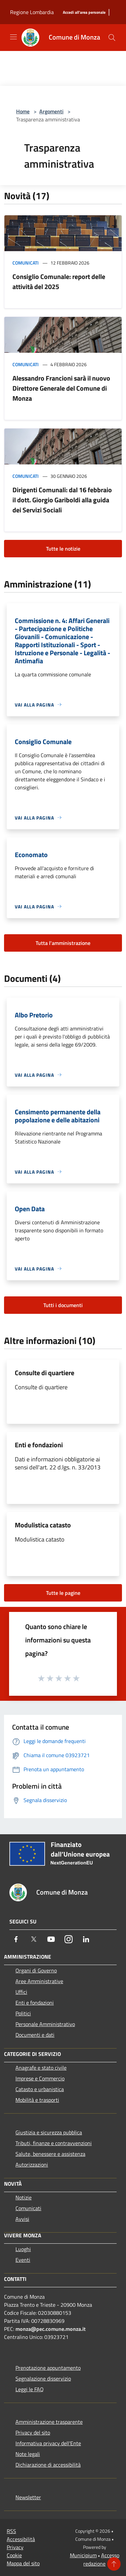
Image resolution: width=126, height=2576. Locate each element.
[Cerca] (112, 38)
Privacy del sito (32, 2432)
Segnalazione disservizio (43, 2378)
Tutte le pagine (63, 1593)
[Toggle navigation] (13, 37)
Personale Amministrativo (45, 2024)
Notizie (23, 2197)
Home (23, 111)
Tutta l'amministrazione (63, 943)
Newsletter (28, 2497)
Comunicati (25, 262)
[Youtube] (51, 1939)
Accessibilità (21, 2539)
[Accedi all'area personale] (84, 12)
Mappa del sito (23, 2563)
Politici (23, 2013)
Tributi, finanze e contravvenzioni (53, 2143)
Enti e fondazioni (39, 1445)
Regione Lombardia (32, 12)
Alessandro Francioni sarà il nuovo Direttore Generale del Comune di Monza (61, 388)
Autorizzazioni (31, 2165)
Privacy (15, 2547)
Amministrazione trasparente (49, 2422)
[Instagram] (68, 1939)
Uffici (21, 1992)
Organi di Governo (36, 1970)
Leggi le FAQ (29, 2389)
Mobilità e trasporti (37, 2100)
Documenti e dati (34, 2035)
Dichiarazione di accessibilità (48, 2465)
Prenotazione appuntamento (48, 2368)
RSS (11, 2531)
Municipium (83, 2555)
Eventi (22, 2260)
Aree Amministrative (39, 1981)
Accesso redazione (101, 2559)
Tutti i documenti (63, 1305)
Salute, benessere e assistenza (50, 2154)
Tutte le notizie (63, 549)
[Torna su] (114, 2564)
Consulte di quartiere (44, 1372)
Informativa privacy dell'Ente (48, 2443)
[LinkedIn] (86, 1939)
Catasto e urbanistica (39, 2089)
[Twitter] (33, 1939)
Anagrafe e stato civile (41, 2068)
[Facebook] (16, 1939)
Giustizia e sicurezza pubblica (48, 2132)
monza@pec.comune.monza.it (50, 2329)
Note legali (27, 2454)
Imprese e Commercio (40, 2078)
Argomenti (51, 111)
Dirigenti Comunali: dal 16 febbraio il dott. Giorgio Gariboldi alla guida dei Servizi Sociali (62, 500)
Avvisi (22, 2219)
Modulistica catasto (43, 1525)
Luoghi (23, 2249)
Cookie (14, 2555)
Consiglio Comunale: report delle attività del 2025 (58, 281)
